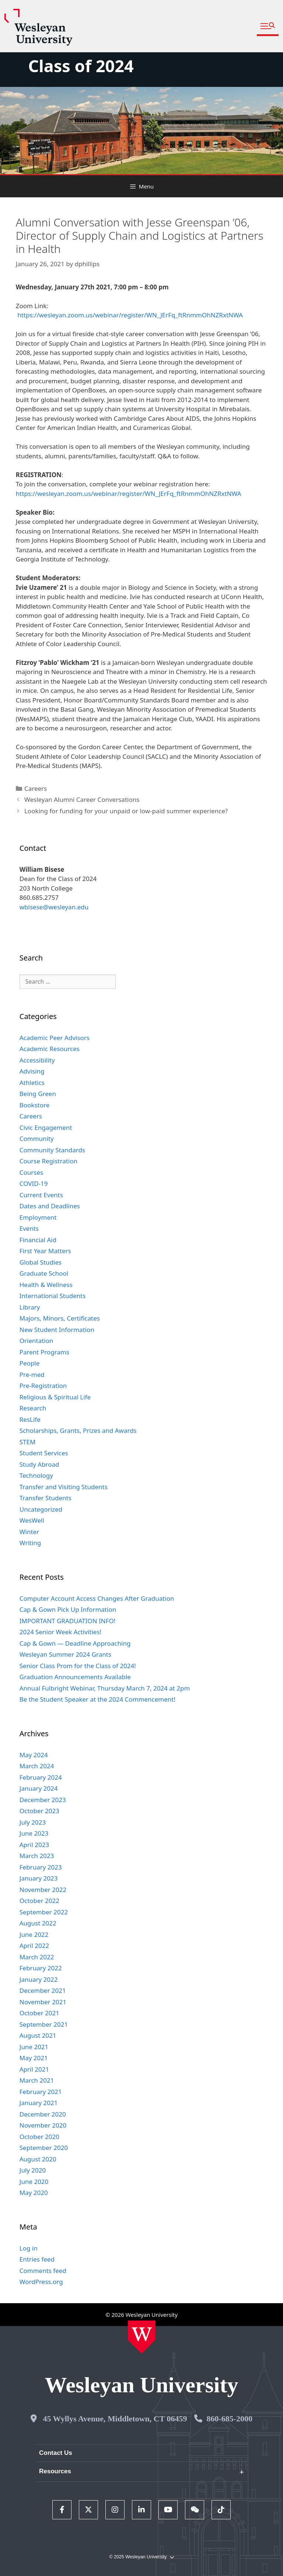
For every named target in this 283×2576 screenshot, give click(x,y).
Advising (32, 1071)
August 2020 (38, 2159)
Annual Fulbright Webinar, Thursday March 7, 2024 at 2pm (105, 1688)
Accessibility (37, 1060)
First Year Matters (45, 1251)
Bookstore (35, 1105)
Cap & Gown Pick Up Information (68, 1609)
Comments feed (43, 2270)
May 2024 (34, 1755)
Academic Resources (50, 1048)
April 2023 (34, 1844)
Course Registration (49, 1161)
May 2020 (34, 2192)
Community (37, 1138)
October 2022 (39, 1900)
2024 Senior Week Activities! (60, 1632)
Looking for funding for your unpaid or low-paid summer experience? (126, 811)
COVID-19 (34, 1183)
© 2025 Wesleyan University (141, 2557)
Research (33, 1408)
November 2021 (43, 2002)
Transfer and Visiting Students (64, 1487)
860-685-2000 (229, 2418)
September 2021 (44, 2024)
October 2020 (39, 2136)
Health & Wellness (46, 1284)
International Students (53, 1295)
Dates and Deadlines (50, 1206)
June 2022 (34, 1934)
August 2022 (38, 1923)
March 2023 (37, 1855)
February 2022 (41, 1968)
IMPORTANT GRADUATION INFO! (68, 1621)
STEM (28, 1442)
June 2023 (34, 1833)
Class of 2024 (80, 65)
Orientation (36, 1340)
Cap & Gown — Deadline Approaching (75, 1643)
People (30, 1363)
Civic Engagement (46, 1127)
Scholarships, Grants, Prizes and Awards (78, 1430)
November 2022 (43, 1889)
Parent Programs (44, 1352)
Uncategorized (41, 1509)
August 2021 (38, 2035)
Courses (31, 1172)
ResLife (30, 1419)
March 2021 (37, 2080)
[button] (268, 26)
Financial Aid (38, 1240)
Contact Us (55, 2452)
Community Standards (52, 1150)
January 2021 (39, 2102)
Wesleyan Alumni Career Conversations (81, 799)
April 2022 (34, 1945)
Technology (36, 1475)
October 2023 (39, 1811)
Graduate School (44, 1273)
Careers (35, 788)
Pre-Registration (43, 1385)
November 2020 (43, 2125)
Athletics (32, 1082)
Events (29, 1228)
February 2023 (41, 1867)
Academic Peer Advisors (55, 1037)
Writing (30, 1543)
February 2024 (41, 1777)
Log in (29, 2248)
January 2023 (39, 1878)
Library (30, 1307)
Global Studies (41, 1262)
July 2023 (33, 1822)
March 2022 (37, 1957)
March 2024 (37, 1766)
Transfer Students (45, 1498)
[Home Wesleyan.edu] (142, 2337)
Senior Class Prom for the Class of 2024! (78, 1665)
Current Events (41, 1195)
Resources (55, 2471)
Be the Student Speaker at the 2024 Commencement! (97, 1699)
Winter (29, 1531)
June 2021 (34, 2047)
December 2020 (43, 2114)
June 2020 (34, 2181)
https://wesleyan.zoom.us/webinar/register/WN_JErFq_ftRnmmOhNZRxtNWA (130, 315)
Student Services (44, 1453)
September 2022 (44, 1912)
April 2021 (34, 2069)
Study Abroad (39, 1464)
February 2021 (41, 2091)
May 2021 (34, 2058)
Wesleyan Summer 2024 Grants (65, 1654)
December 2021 (43, 1990)
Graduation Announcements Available (75, 1677)
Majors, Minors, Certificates (60, 1318)
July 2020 (33, 2170)
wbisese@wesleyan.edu (54, 907)
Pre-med (32, 1374)
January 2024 (39, 1788)
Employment (38, 1217)
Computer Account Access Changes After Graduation (97, 1598)
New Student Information (57, 1329)
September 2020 (44, 2147)
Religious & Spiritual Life (55, 1397)
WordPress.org (41, 2281)
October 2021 (39, 2013)
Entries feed (37, 2259)
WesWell (32, 1520)
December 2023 (43, 1800)
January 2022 (39, 1979)
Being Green (38, 1093)
